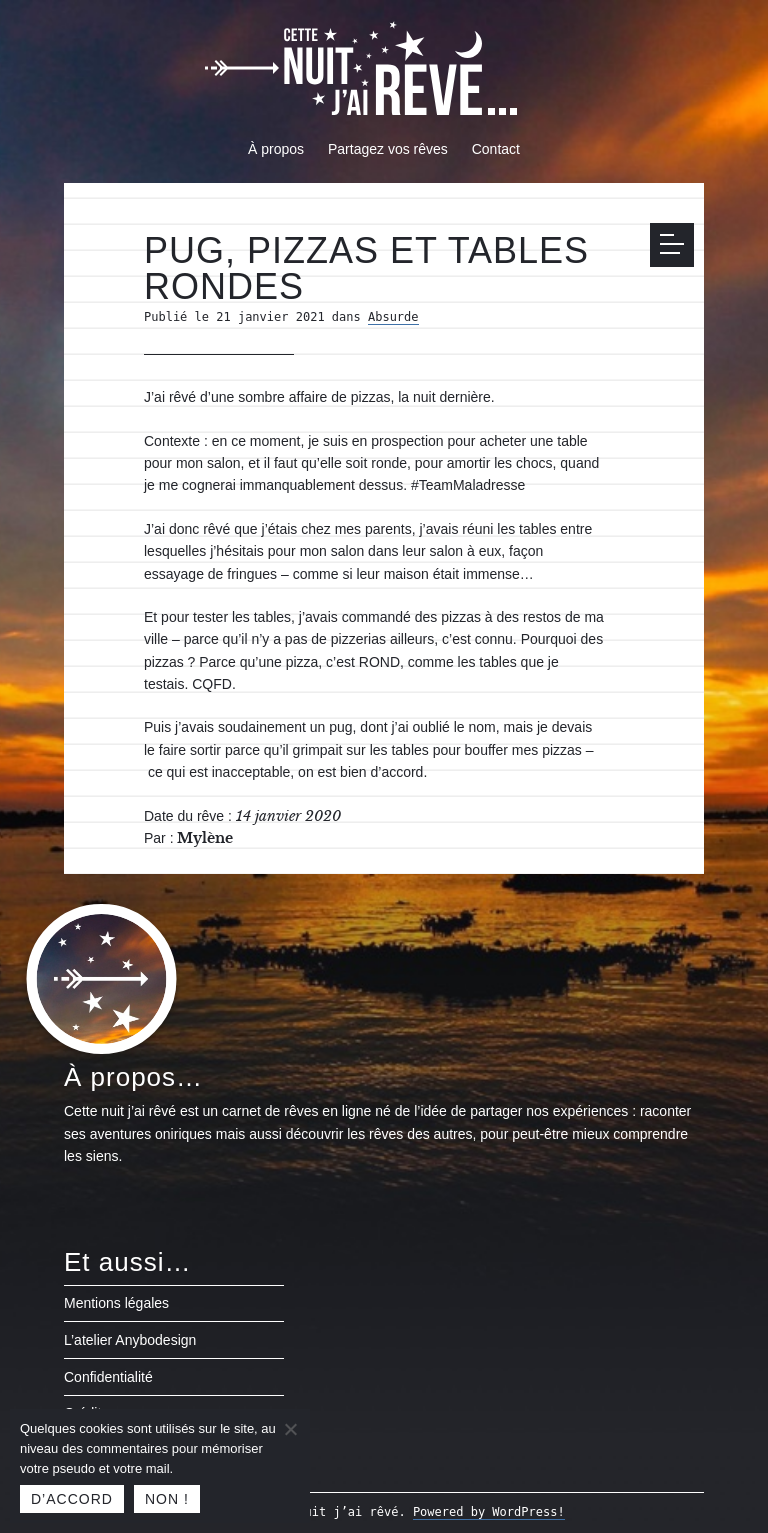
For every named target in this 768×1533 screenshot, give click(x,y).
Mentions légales (116, 1303)
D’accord (72, 1499)
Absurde (393, 317)
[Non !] (290, 1429)
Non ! (167, 1499)
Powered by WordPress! (489, 1512)
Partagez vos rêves (388, 149)
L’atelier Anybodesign (130, 1340)
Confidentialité (108, 1377)
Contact (496, 149)
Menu (677, 244)
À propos (276, 149)
